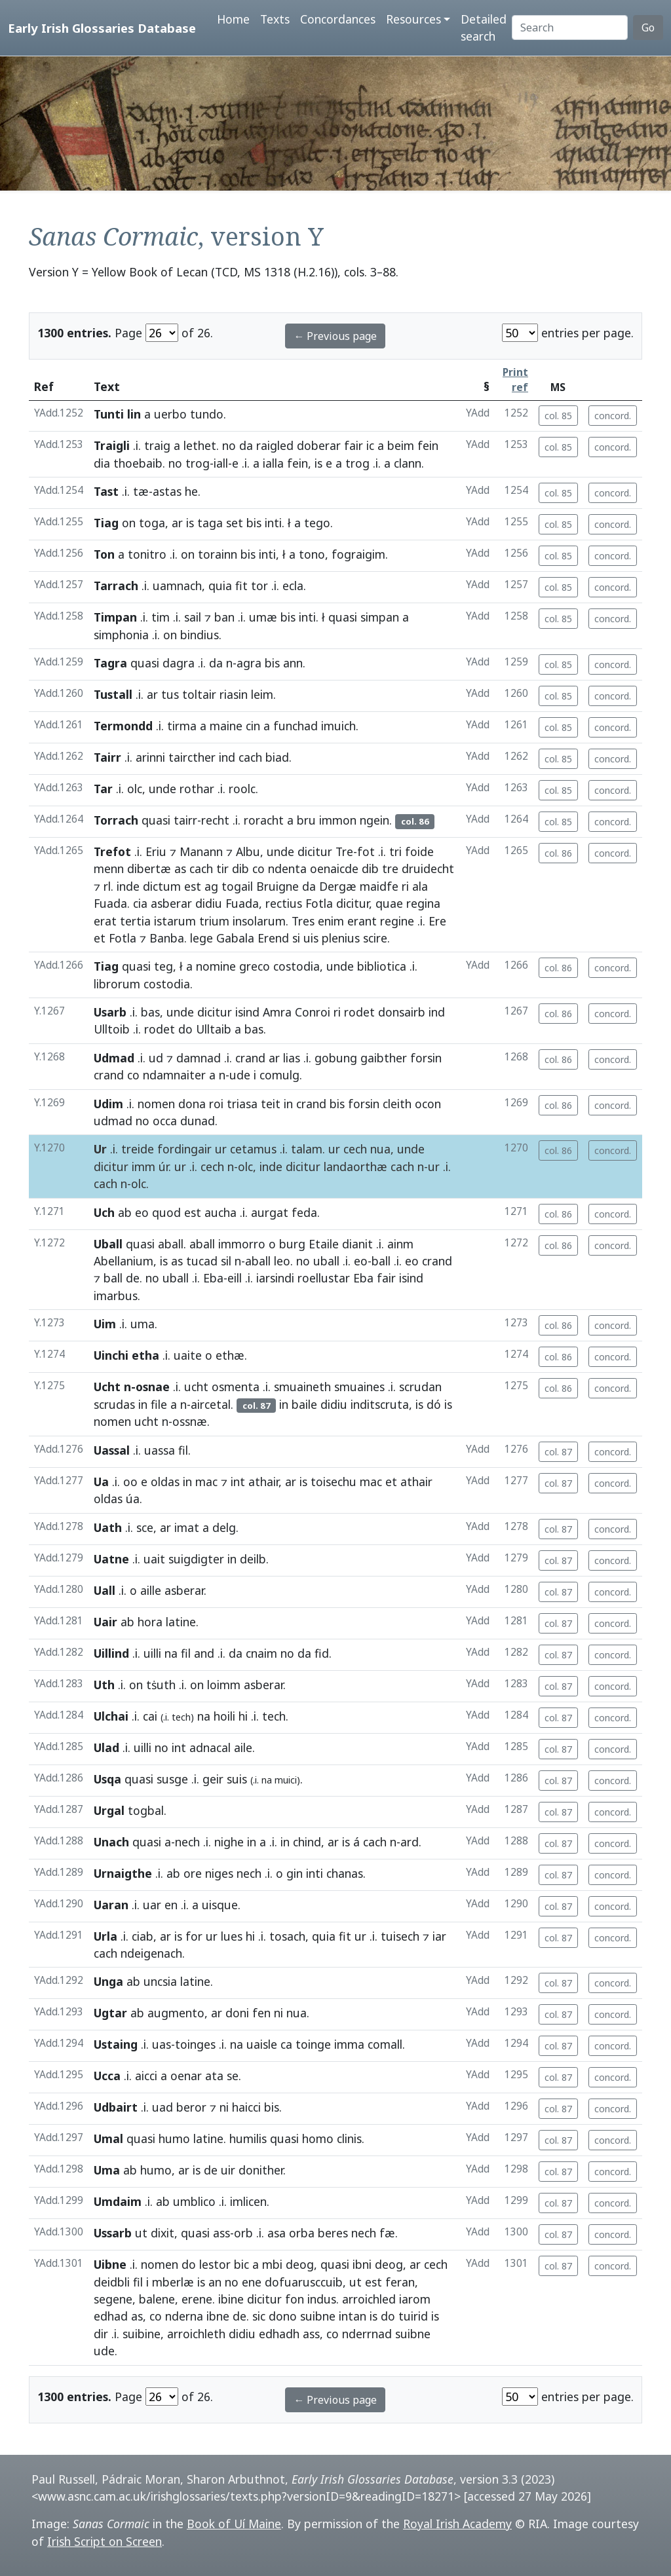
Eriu (155, 851)
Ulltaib (213, 1029)
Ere (437, 921)
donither (261, 2170)
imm (143, 1166)
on (129, 523)
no (229, 445)
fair (353, 445)
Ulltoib (112, 1029)
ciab (142, 1936)
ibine (231, 2299)
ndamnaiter (174, 1075)
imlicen (248, 2201)
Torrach (116, 820)
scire (375, 938)
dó (434, 1404)
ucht (196, 1386)
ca (286, 2044)
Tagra (110, 663)
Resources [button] (413, 19)
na (171, 1653)
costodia (167, 984)
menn (109, 868)
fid (322, 1653)
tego (317, 523)
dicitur (314, 851)
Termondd (123, 726)
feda (304, 1212)
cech (355, 1149)
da (246, 445)
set (234, 523)
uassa (159, 1450)
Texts (275, 19)
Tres (303, 921)
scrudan (420, 1386)
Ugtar (110, 2013)
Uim (105, 1324)
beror (191, 2107)
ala (420, 886)
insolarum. (260, 921)
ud (156, 1058)
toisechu (333, 1481)
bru (306, 820)
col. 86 (558, 853)
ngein (374, 820)
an (214, 2282)
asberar (171, 903)
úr (163, 1166)
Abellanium (123, 1261)
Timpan (115, 617)
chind (307, 1842)
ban (224, 617)
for (193, 1936)
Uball (108, 1244)
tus (170, 694)
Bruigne (277, 886)
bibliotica (381, 966)
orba (302, 2233)
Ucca (107, 2075)
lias (291, 1058)
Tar (103, 788)
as (180, 868)
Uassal (112, 1450)
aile (243, 1747)
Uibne (110, 2264)
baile (304, 1404)
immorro (241, 1244)
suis (237, 1779)
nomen (156, 1103)
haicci (246, 2107)
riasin (234, 694)
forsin (426, 1058)
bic (241, 2264)
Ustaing (116, 2044)
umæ (263, 617)
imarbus (116, 1295)
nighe (229, 1842)
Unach (111, 1842)
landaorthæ (355, 1166)
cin (253, 726)
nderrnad (367, 2334)
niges (219, 1873)
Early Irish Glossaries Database (102, 28)
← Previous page (335, 336)
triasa (242, 1103)
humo (174, 2138)
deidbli (112, 2282)
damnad (198, 1058)
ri (405, 886)
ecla (292, 585)
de (133, 1278)
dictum (162, 886)
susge (172, 1779)
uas (161, 2044)
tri (395, 851)
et (99, 938)
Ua (101, 1481)
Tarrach (116, 585)
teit (270, 1103)
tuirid (413, 2316)
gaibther (383, 1058)
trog (197, 463)
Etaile (324, 1244)
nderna (184, 2316)
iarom (415, 2299)
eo (142, 1212)
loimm (223, 1684)
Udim (108, 1103)
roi (216, 1103)
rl (107, 886)
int (238, 1481)
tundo (206, 414)
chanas (344, 1873)
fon (294, 2299)
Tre (344, 851)
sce (144, 1527)
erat (105, 921)
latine (181, 1622)
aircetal (211, 1404)
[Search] (570, 27)
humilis (248, 2138)
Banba (166, 938)
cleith (397, 1103)
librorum (117, 984)
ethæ (230, 1355)
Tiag (106, 523)
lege (201, 938)
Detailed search (484, 27)
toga (152, 523)
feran (400, 2282)
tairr (185, 820)
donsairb (401, 1012)
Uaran (111, 1905)
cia (140, 903)
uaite (188, 1355)
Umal (108, 2138)
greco (254, 966)
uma (142, 1324)
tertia (135, 921)
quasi (342, 617)
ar (177, 523)
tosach (287, 1936)
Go (648, 27)
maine (226, 726)
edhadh (279, 2334)
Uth (104, 1684)
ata (214, 2075)
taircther (192, 757)
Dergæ (337, 886)
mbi (272, 2264)
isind (247, 1012)
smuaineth (302, 1386)
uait (154, 1559)
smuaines (359, 1386)
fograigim (358, 554)
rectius (283, 903)
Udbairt (116, 2107)
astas (167, 491)
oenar (186, 2075)
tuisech (400, 1936)
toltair (199, 694)
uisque (220, 1905)
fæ (387, 2233)
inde (128, 886)
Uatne (111, 1559)
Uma (107, 2170)
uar (152, 1905)
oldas (165, 1481)
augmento (175, 2013)
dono (283, 2316)
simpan (379, 617)
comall (385, 2044)
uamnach (177, 585)
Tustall (113, 694)
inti (273, 523)
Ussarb (113, 2233)
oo (130, 1481)
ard (409, 1842)
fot (366, 851)
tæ (141, 491)
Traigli (112, 445)
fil (183, 1450)
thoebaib (138, 463)
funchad (295, 726)
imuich (338, 726)
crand (250, 1058)
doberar (319, 445)
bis (253, 523)
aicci (146, 2075)
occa (165, 1121)
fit (241, 585)
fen (261, 2013)
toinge (313, 2044)
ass (221, 2233)
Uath (108, 1527)
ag (211, 886)
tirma (182, 726)
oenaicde (334, 868)
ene (251, 2282)
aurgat (269, 1212)
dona (192, 1103)
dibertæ (149, 868)
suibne (318, 2316)
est (192, 886)
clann (407, 463)
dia (102, 463)
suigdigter (196, 1559)
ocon (428, 1103)
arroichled (369, 2299)
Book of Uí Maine (234, 2523)
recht (215, 820)
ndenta (287, 868)
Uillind (111, 1653)
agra (249, 663)
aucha (220, 1212)
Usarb (110, 1012)
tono (312, 554)
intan (352, 2316)
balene (157, 2299)
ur (221, 1149)
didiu (208, 903)
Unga (108, 1981)
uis (310, 938)
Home (233, 19)
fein (427, 445)
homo (318, 2138)
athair (263, 1481)
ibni (362, 2264)
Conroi (312, 1012)
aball (170, 1244)
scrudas (114, 1404)
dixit (162, 2233)
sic (258, 2316)
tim (160, 617)
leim (262, 694)
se (233, 2075)
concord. (612, 415)
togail (237, 886)
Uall (104, 1590)
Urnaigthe (123, 1873)
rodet (359, 1012)
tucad (202, 1261)
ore (192, 1873)
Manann (201, 851)
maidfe (379, 886)
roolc (242, 788)
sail (192, 617)
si (296, 938)
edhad (111, 2316)
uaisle (261, 2044)
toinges (195, 2044)
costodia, (298, 966)
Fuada (110, 903)
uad (162, 2107)
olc (134, 788)
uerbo (170, 414)
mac (206, 1481)
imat (186, 1527)
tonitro (147, 554)
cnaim (261, 1653)
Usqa (107, 1779)
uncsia (160, 1981)
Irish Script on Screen (104, 2541)
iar (439, 1936)
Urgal (109, 1810)
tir (222, 868)
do (185, 1029)
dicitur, (354, 903)
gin (294, 1873)
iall (221, 463)
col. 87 (558, 1452)
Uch (104, 1212)
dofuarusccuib (304, 2282)
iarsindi (275, 1278)
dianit (357, 1244)
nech (187, 1842)
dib (240, 868)
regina (423, 903)
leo (282, 1261)
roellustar (323, 1278)
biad (277, 757)
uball (326, 1261)
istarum (175, 921)
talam (306, 1149)
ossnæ (189, 1421)
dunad (197, 1121)
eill (234, 1278)
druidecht (428, 868)
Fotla (319, 903)
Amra (277, 1012)
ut (141, 2233)
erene (197, 2299)
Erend (273, 938)
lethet (199, 445)
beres (333, 2233)
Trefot (112, 851)
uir (228, 2170)
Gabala (235, 938)
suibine (142, 2334)
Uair (105, 1622)
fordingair (184, 1149)
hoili (224, 1716)
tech (274, 1716)
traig (157, 445)
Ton (104, 554)
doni (237, 2013)
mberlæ (173, 2282)
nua (380, 1149)
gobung (336, 1058)
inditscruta (380, 1404)
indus (321, 2299)
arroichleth (196, 2334)
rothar (197, 788)
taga (210, 523)
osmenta (235, 1386)
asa (276, 2233)
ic (370, 445)
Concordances (337, 19)
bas (150, 1012)
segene (113, 2299)
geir (212, 1779)
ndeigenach (151, 1953)
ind (227, 757)
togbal (146, 1810)
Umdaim (118, 2201)
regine (397, 921)
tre (390, 868)
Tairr (107, 757)
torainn (217, 554)
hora (150, 1622)
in (288, 1103)
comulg (279, 1075)
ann (293, 663)
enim (331, 921)
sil (226, 1261)
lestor (215, 2264)
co (258, 868)
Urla (105, 1936)
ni (278, 2013)
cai (150, 1716)
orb (243, 2233)
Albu (248, 851)
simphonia (121, 635)
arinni (150, 757)
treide (137, 1149)
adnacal (210, 1747)
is (318, 463)
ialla (273, 463)
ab (125, 1212)
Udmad (114, 1058)
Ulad (106, 1747)
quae (389, 903)
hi (243, 1716)
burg (292, 1244)
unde (162, 788)
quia (220, 585)
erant (362, 921)
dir (101, 2334)
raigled (275, 445)
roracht (264, 820)
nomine (216, 966)
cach (250, 757)
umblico (194, 2201)
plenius (341, 938)
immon (337, 820)
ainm (400, 1244)
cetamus (253, 1149)
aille (150, 1590)
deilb (253, 1559)
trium (214, 921)
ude (239, 1075)
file (159, 1404)
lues (231, 1936)
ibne (217, 2316)
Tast (106, 491)
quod (166, 1212)
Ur (100, 1149)
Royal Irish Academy (457, 2523)
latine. (209, 2138)
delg (224, 1527)
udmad (113, 1121)
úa (133, 1498)
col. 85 (558, 415)
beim (400, 445)
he (191, 491)
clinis (349, 2138)
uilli (152, 1653)
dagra (179, 663)
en (171, 1905)
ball (381, 1261)
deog (300, 2264)
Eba (213, 1278)
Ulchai (111, 1716)
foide (419, 851)
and (204, 1653)
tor (259, 585)
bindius (199, 635)
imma (349, 2044)
